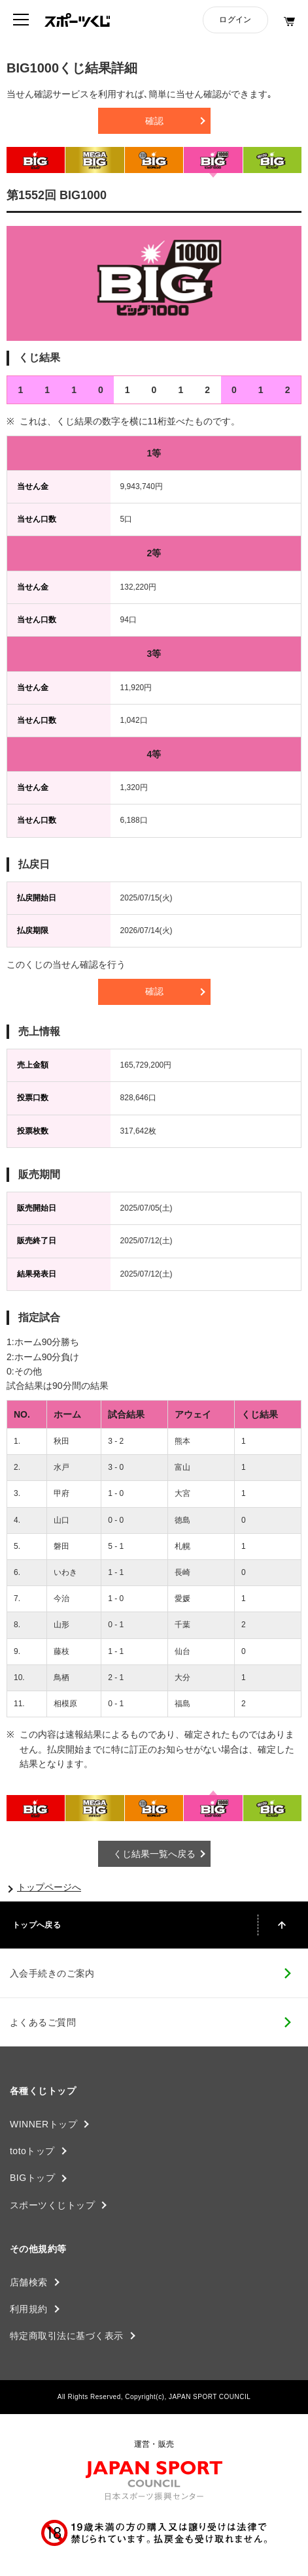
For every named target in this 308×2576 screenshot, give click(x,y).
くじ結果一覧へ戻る (154, 1854)
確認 (154, 121)
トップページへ (49, 1887)
